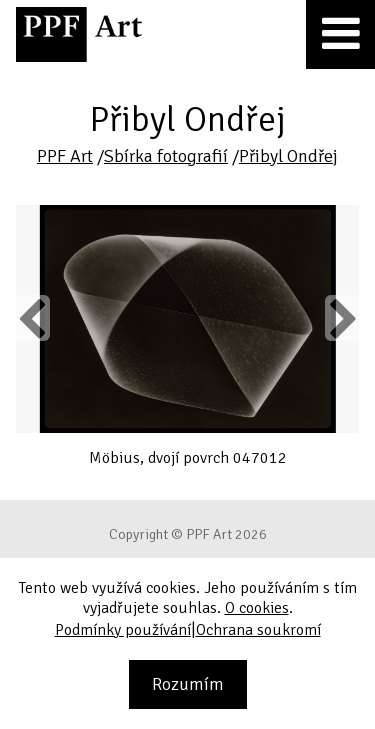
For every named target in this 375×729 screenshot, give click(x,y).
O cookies (257, 608)
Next (341, 318)
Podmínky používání (123, 630)
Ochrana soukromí (258, 630)
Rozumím (188, 684)
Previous (33, 318)
